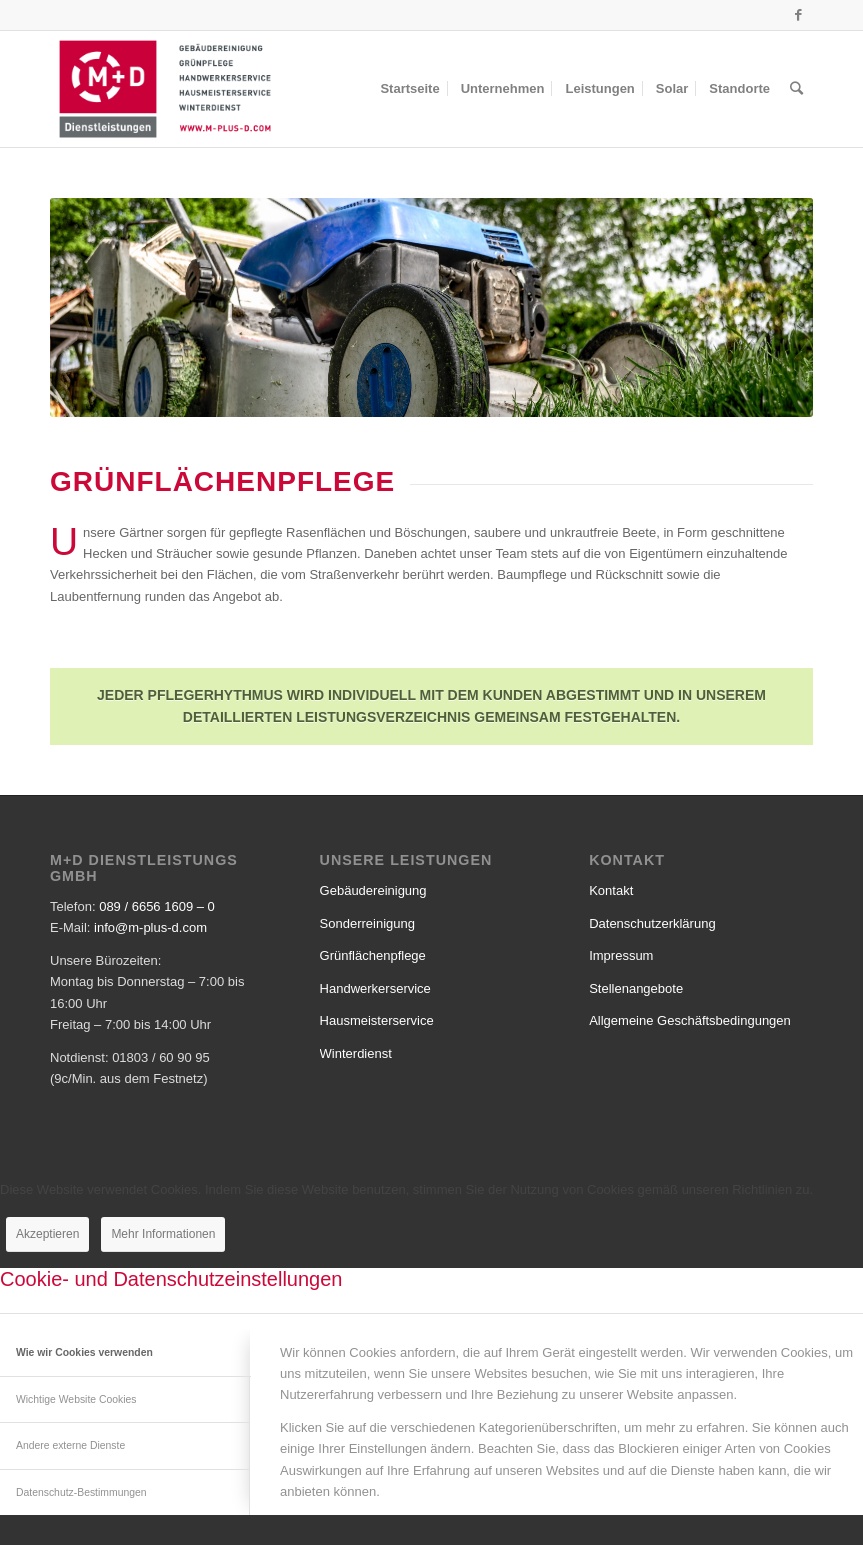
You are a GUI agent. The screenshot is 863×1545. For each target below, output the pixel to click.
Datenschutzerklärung (652, 923)
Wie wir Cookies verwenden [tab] (84, 1352)
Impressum (621, 955)
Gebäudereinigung (373, 890)
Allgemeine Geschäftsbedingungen (690, 1020)
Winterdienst (356, 1053)
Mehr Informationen (163, 1234)
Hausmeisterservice (377, 1020)
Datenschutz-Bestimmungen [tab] (81, 1492)
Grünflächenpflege (373, 955)
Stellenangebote (636, 988)
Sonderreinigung (367, 923)
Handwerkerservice (375, 988)
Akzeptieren (47, 1234)
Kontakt (611, 890)
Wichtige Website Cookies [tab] (76, 1399)
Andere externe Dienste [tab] (70, 1445)
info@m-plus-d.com (150, 927)
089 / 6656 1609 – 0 (157, 906)
